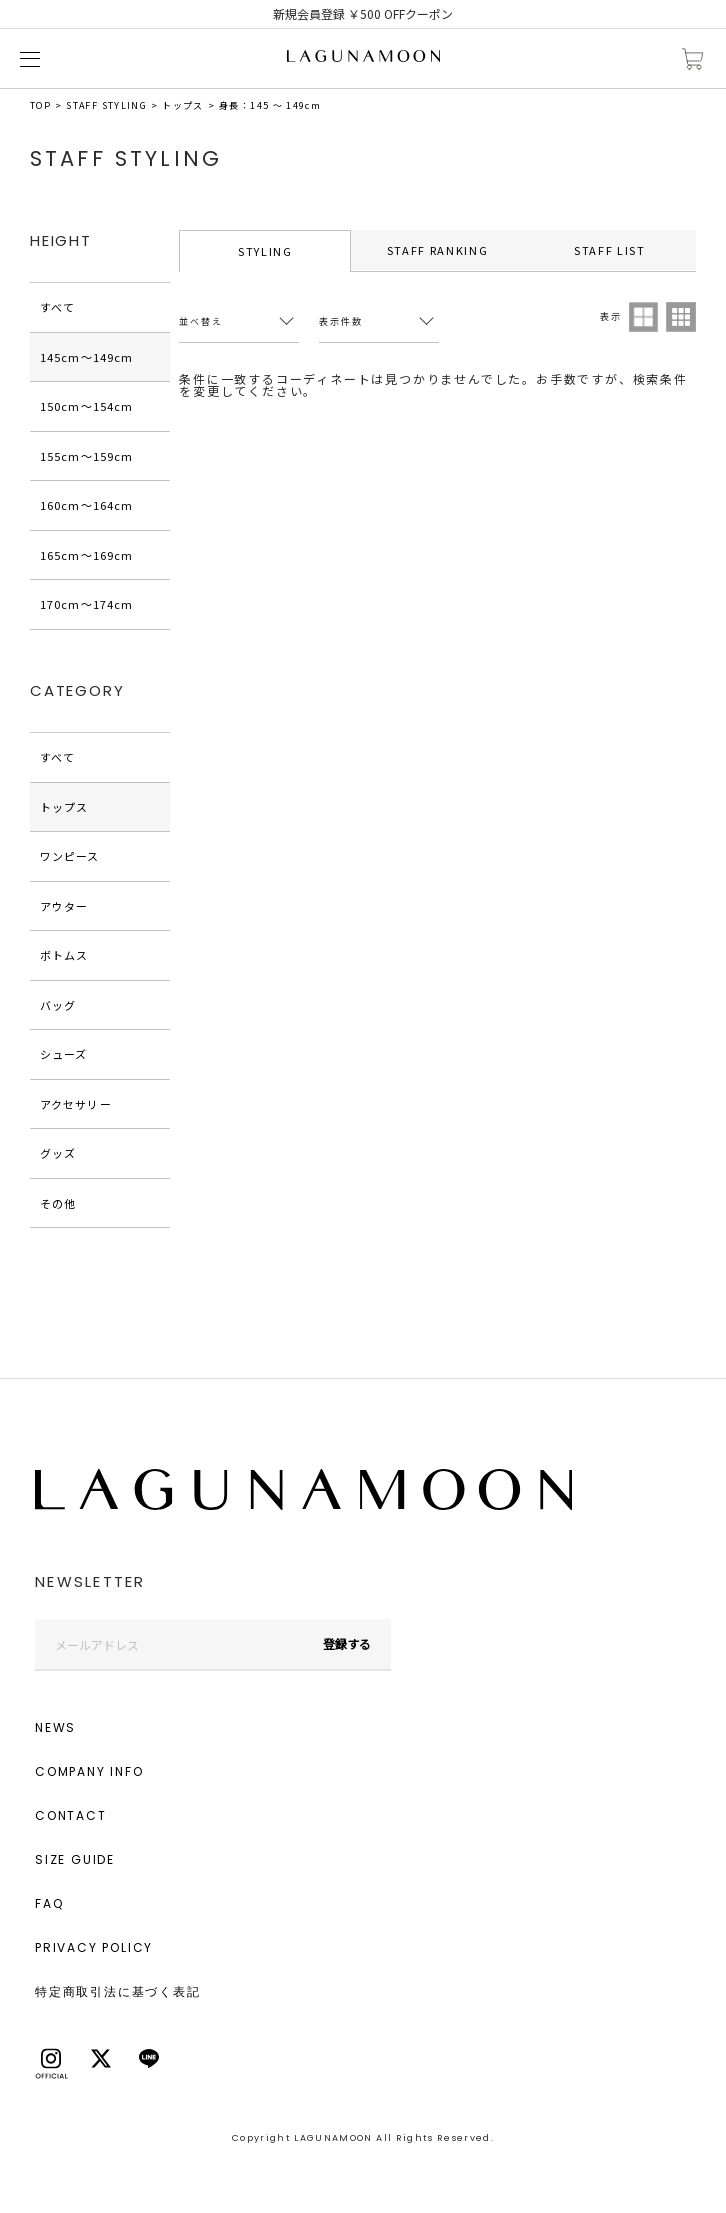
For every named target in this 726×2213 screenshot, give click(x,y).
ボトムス (64, 955)
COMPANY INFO (89, 1771)
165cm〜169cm (86, 555)
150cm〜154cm (86, 406)
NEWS (55, 1727)
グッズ (58, 1153)
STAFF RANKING (437, 250)
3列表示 (681, 317)
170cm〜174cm (86, 604)
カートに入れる (693, 59)
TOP (40, 105)
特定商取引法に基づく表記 (118, 1991)
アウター (64, 906)
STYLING (265, 251)
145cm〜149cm (86, 357)
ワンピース (70, 856)
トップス (182, 105)
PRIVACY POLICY (94, 1947)
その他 (58, 1203)
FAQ (49, 1903)
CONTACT (71, 1815)
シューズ (63, 1054)
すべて (57, 307)
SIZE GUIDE (75, 1859)
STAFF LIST (610, 250)
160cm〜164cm (86, 505)
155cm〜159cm (86, 456)
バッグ (58, 1005)
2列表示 (644, 317)
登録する (347, 1643)
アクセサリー (76, 1104)
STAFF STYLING (106, 105)
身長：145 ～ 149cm (270, 105)
